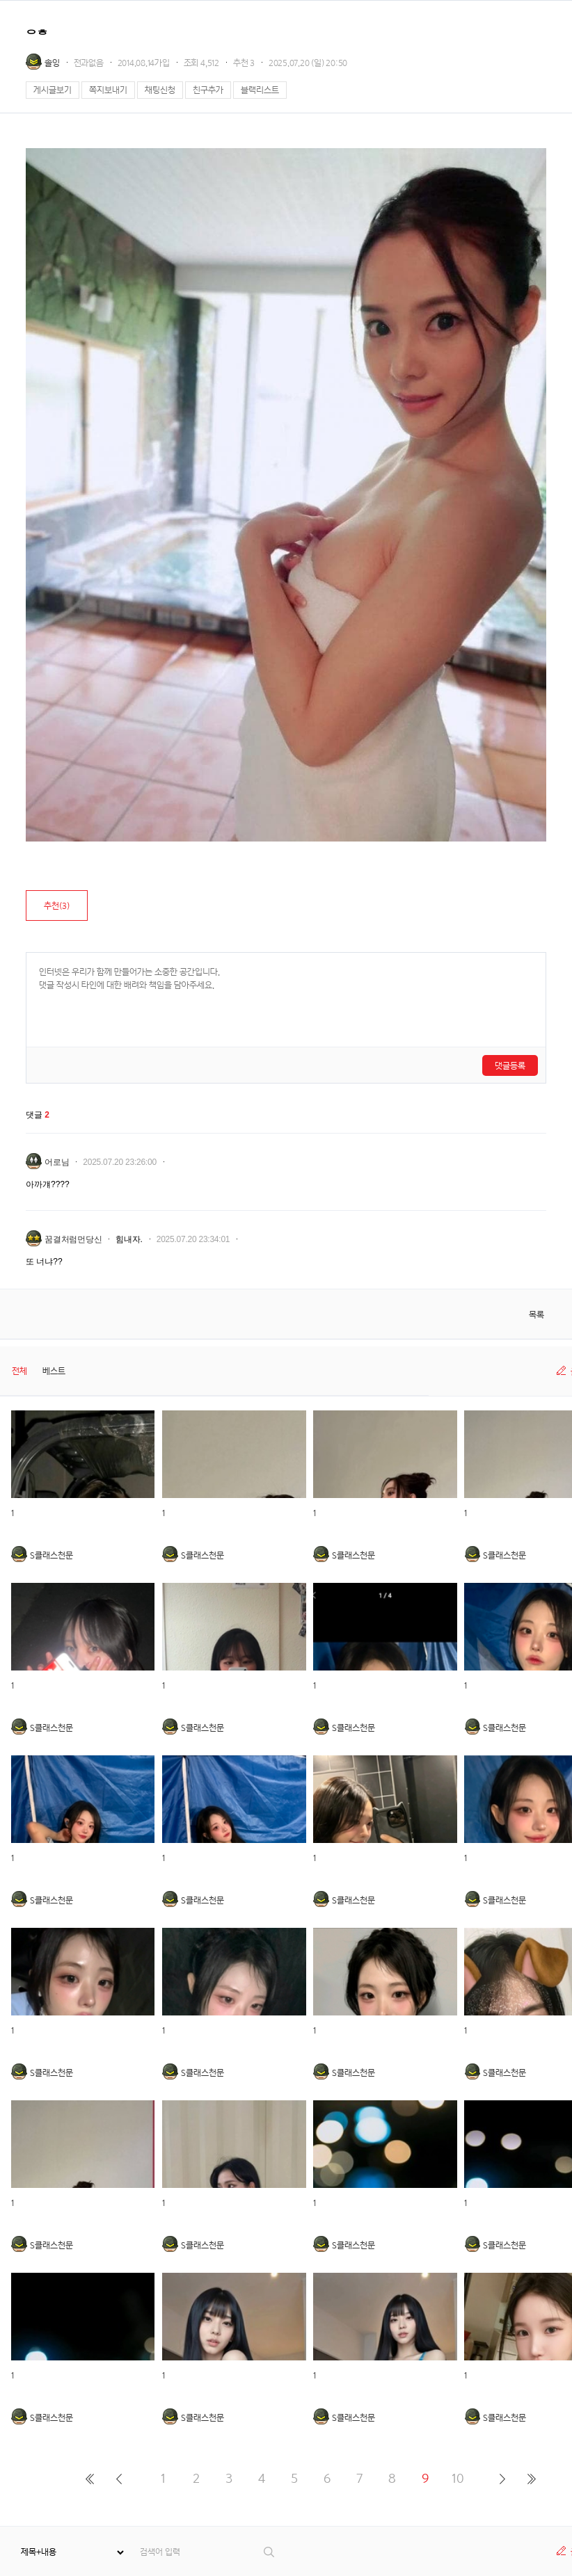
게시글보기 (52, 90)
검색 (270, 2552)
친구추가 (208, 90)
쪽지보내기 (108, 90)
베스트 (53, 1371)
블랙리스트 (260, 90)
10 (458, 2478)
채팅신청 (160, 90)
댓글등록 (510, 1066)
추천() (57, 906)
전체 (19, 1371)
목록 (536, 1315)
